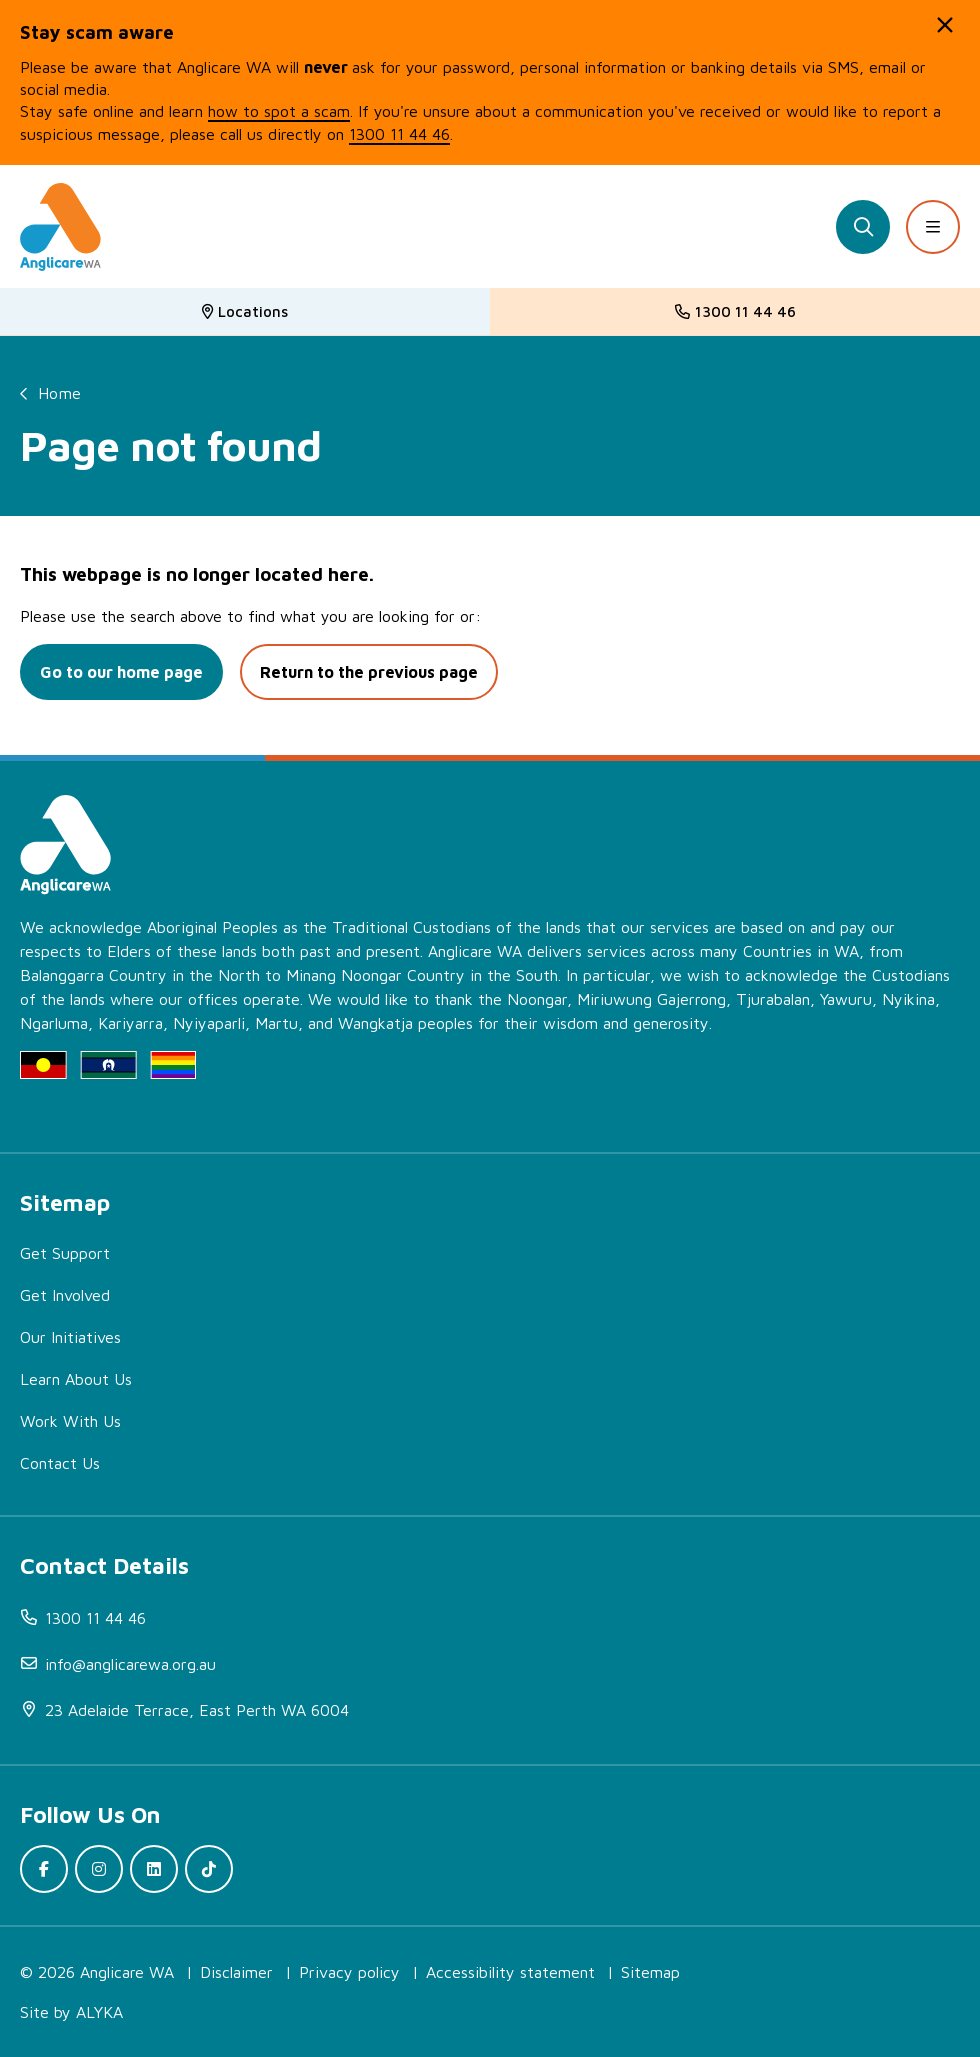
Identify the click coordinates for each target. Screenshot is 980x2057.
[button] (945, 25)
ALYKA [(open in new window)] (99, 2012)
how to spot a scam (279, 111)
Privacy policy (349, 1972)
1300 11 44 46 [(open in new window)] (399, 134)
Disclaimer (236, 1972)
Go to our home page (121, 672)
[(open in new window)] (500, 1710)
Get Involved (65, 1295)
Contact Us (60, 1463)
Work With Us (70, 1421)
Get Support (65, 1253)
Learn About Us (76, 1379)
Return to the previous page (369, 672)
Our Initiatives (70, 1337)
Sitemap (650, 1972)
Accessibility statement (510, 1972)
